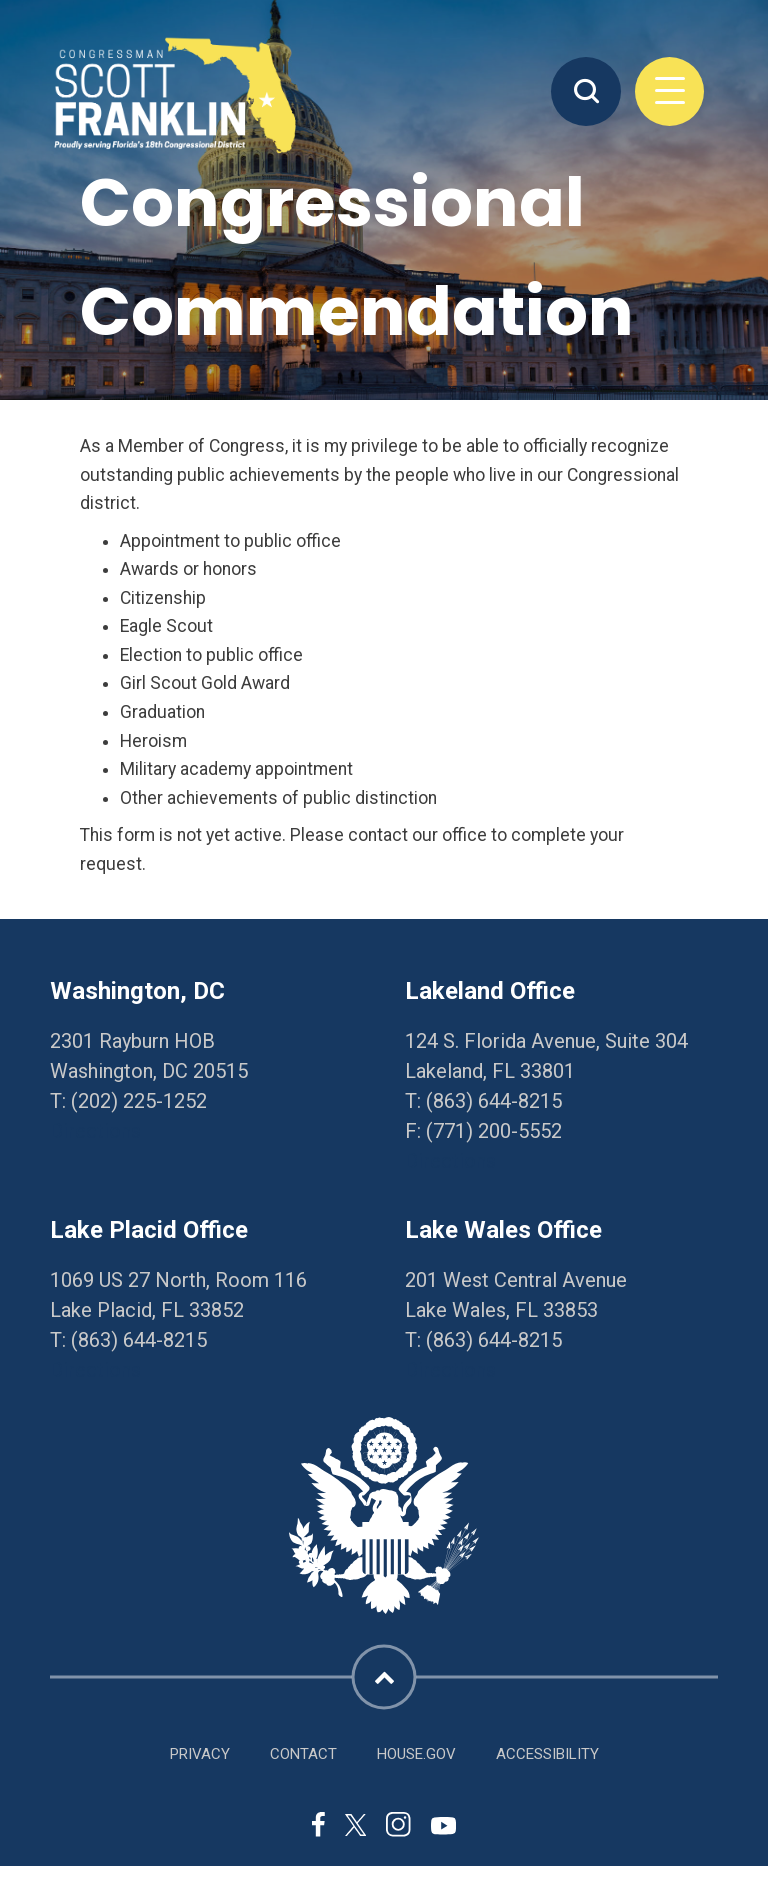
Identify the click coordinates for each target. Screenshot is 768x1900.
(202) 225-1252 (139, 1101)
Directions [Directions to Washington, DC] (95, 1131)
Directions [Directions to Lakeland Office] (450, 1161)
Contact (303, 1754)
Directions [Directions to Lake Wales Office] (450, 1370)
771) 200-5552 (497, 1131)
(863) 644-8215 (494, 1101)
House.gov (416, 1754)
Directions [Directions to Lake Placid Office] (95, 1370)
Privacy (200, 1754)
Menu (670, 92)
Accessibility (547, 1754)
